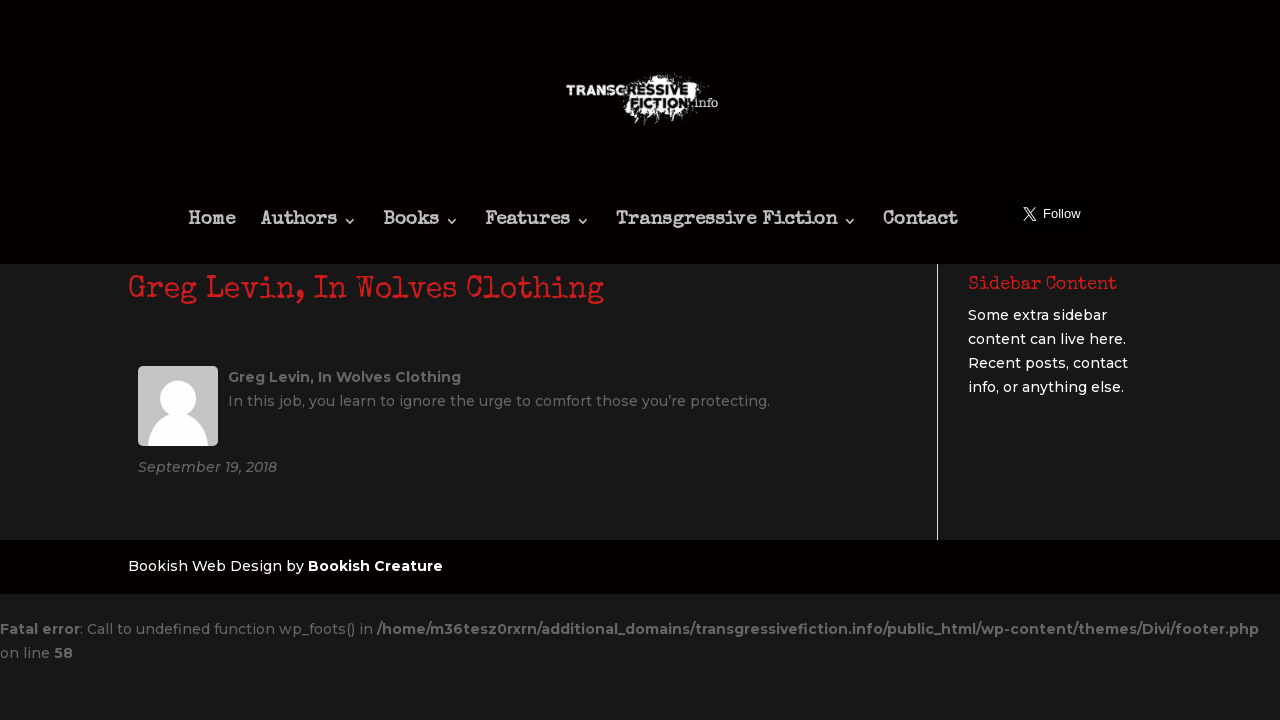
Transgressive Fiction (726, 222)
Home (211, 222)
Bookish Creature (375, 566)
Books (411, 222)
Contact (920, 222)
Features (527, 222)
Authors (299, 222)
